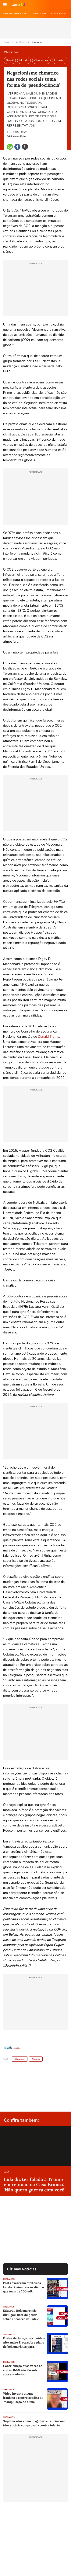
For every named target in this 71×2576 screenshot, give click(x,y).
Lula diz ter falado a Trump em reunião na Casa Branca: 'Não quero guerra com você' (34, 2185)
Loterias (59, 60)
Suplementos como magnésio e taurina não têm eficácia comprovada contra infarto (34, 2423)
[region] (35, 28)
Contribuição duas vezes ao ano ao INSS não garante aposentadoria (22, 2370)
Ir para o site (18, 4)
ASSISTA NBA (39, 13)
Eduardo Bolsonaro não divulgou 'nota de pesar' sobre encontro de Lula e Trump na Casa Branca (21, 2315)
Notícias (20, 42)
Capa (6, 42)
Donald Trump (48, 1036)
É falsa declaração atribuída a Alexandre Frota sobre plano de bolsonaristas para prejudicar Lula (24, 2342)
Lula (6, 2172)
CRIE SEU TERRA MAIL (15, 13)
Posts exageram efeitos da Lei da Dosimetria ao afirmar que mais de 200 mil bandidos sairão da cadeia (23, 2287)
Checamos (37, 42)
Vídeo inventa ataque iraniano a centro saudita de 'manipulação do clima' (23, 2398)
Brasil (10, 60)
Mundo (24, 60)
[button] (5, 4)
